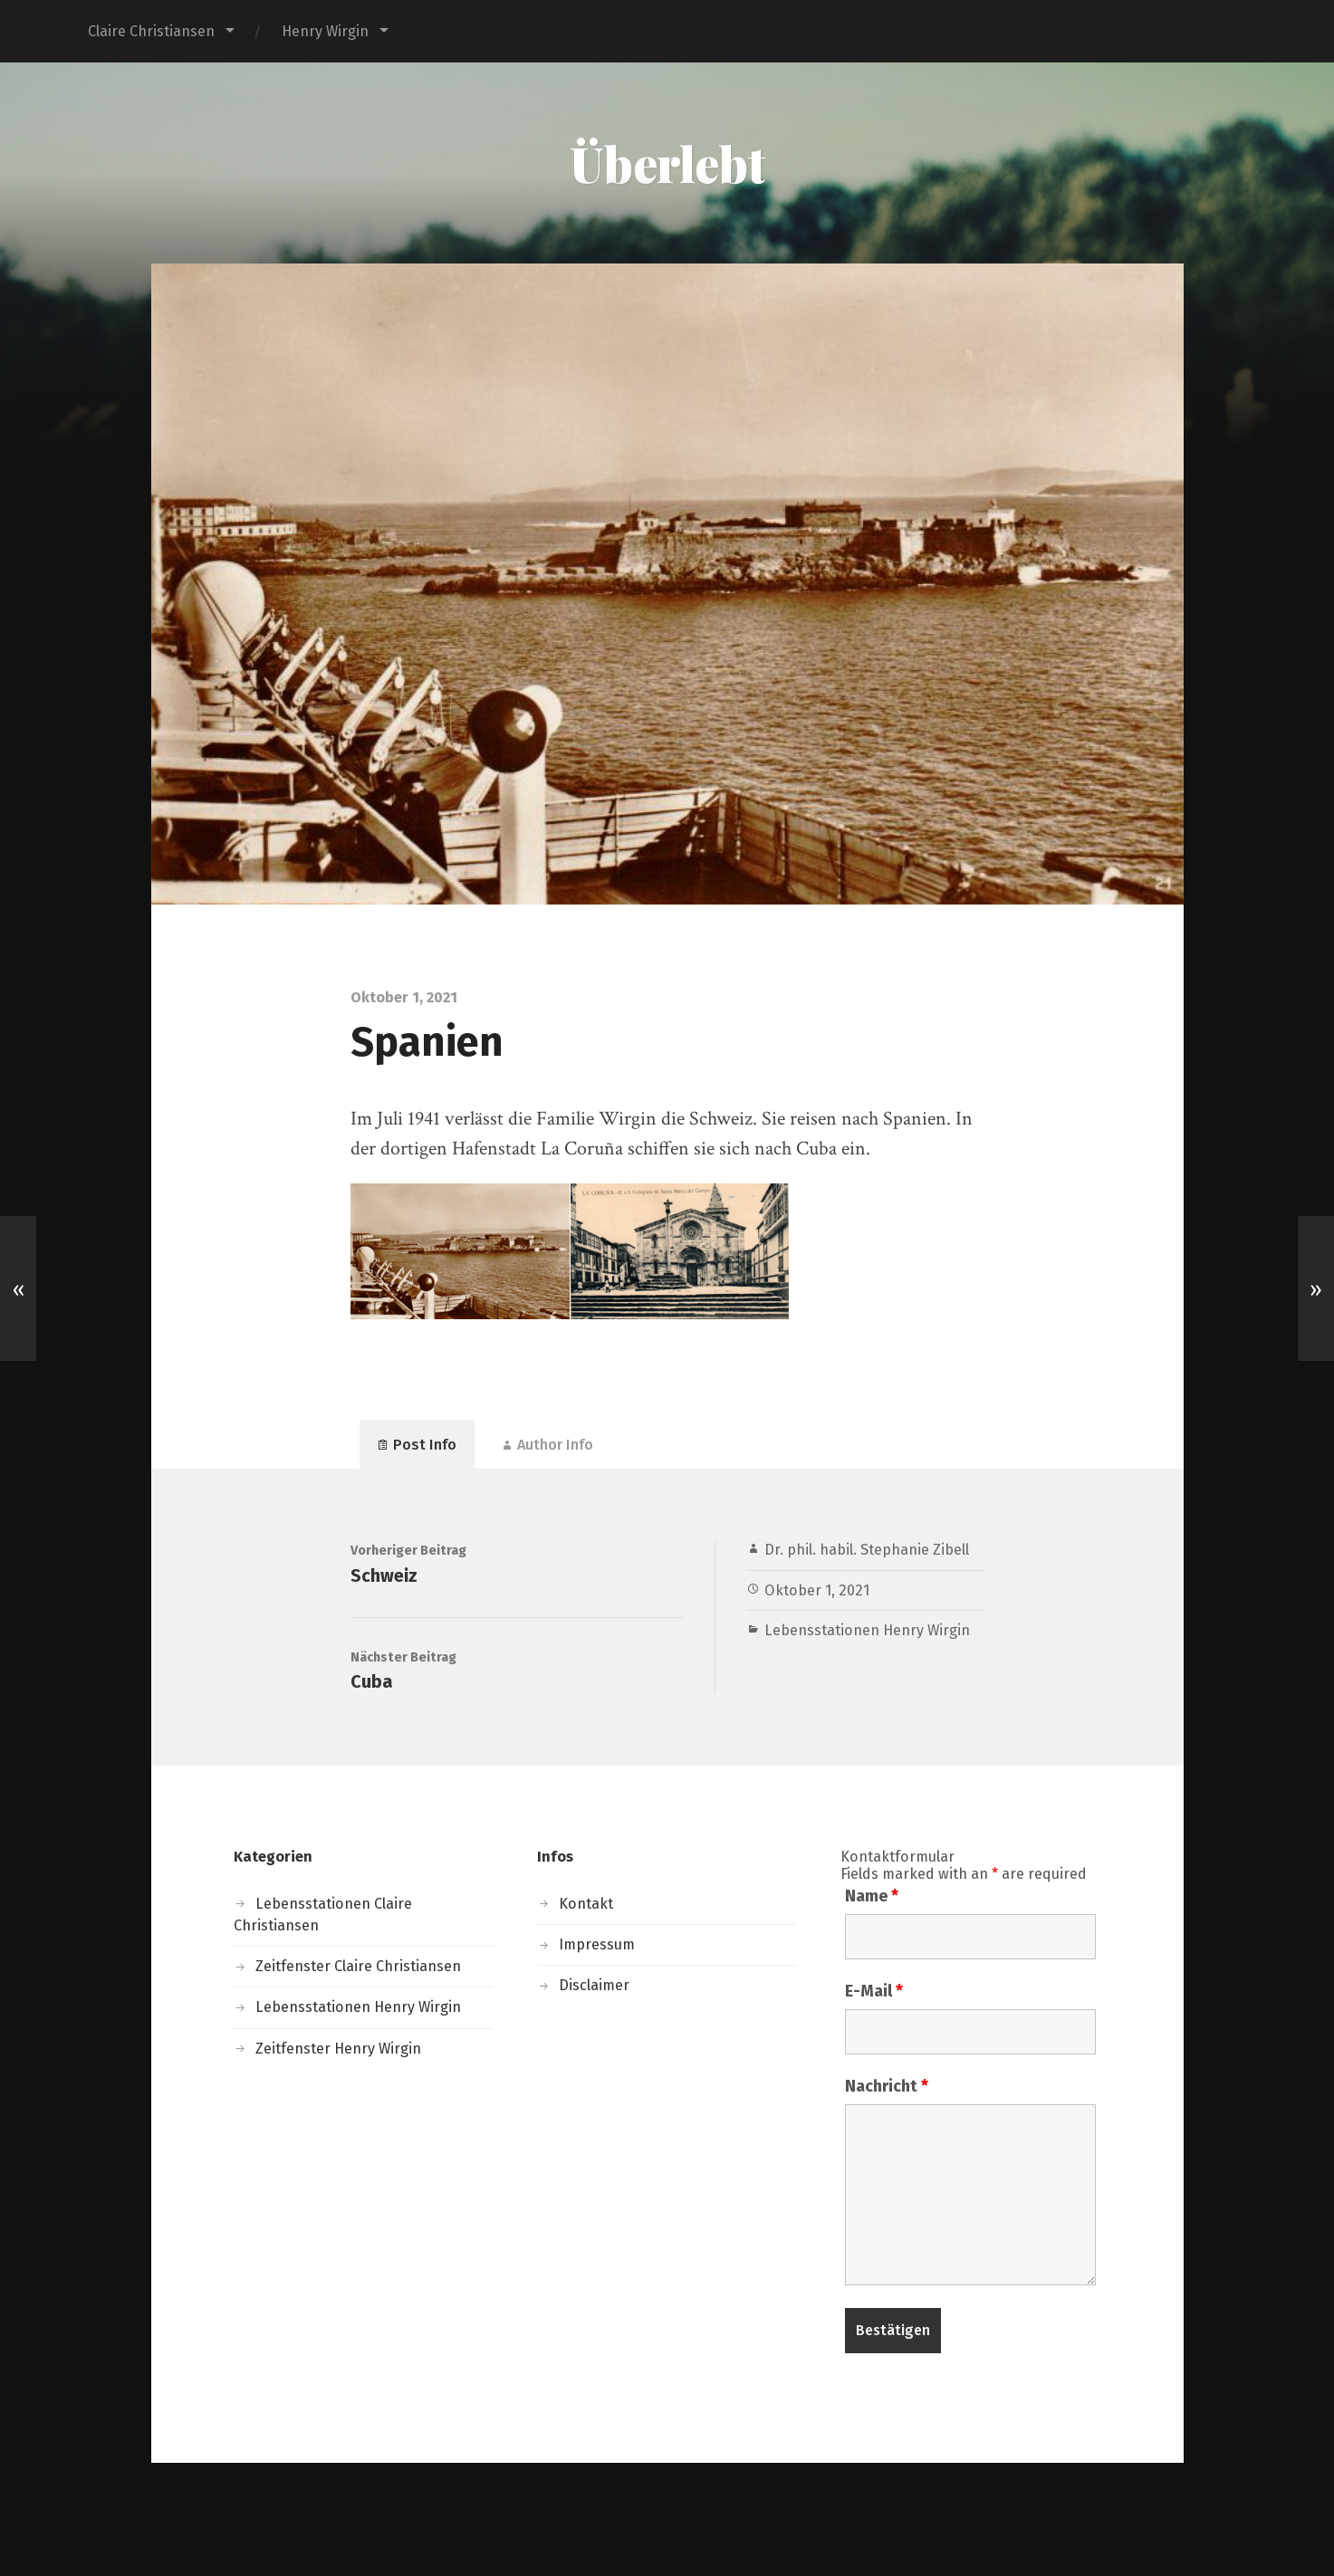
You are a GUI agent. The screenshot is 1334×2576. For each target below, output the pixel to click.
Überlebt (667, 163)
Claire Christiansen (151, 31)
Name (871, 1896)
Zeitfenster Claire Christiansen (358, 1966)
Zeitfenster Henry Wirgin (338, 2048)
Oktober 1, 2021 (816, 1590)
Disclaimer (594, 1985)
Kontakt (586, 1903)
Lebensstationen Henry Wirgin (867, 1630)
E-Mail (874, 1991)
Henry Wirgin (325, 31)
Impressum (597, 1944)
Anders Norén (763, 2518)
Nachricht (886, 2086)
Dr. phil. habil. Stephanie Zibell (866, 1549)
